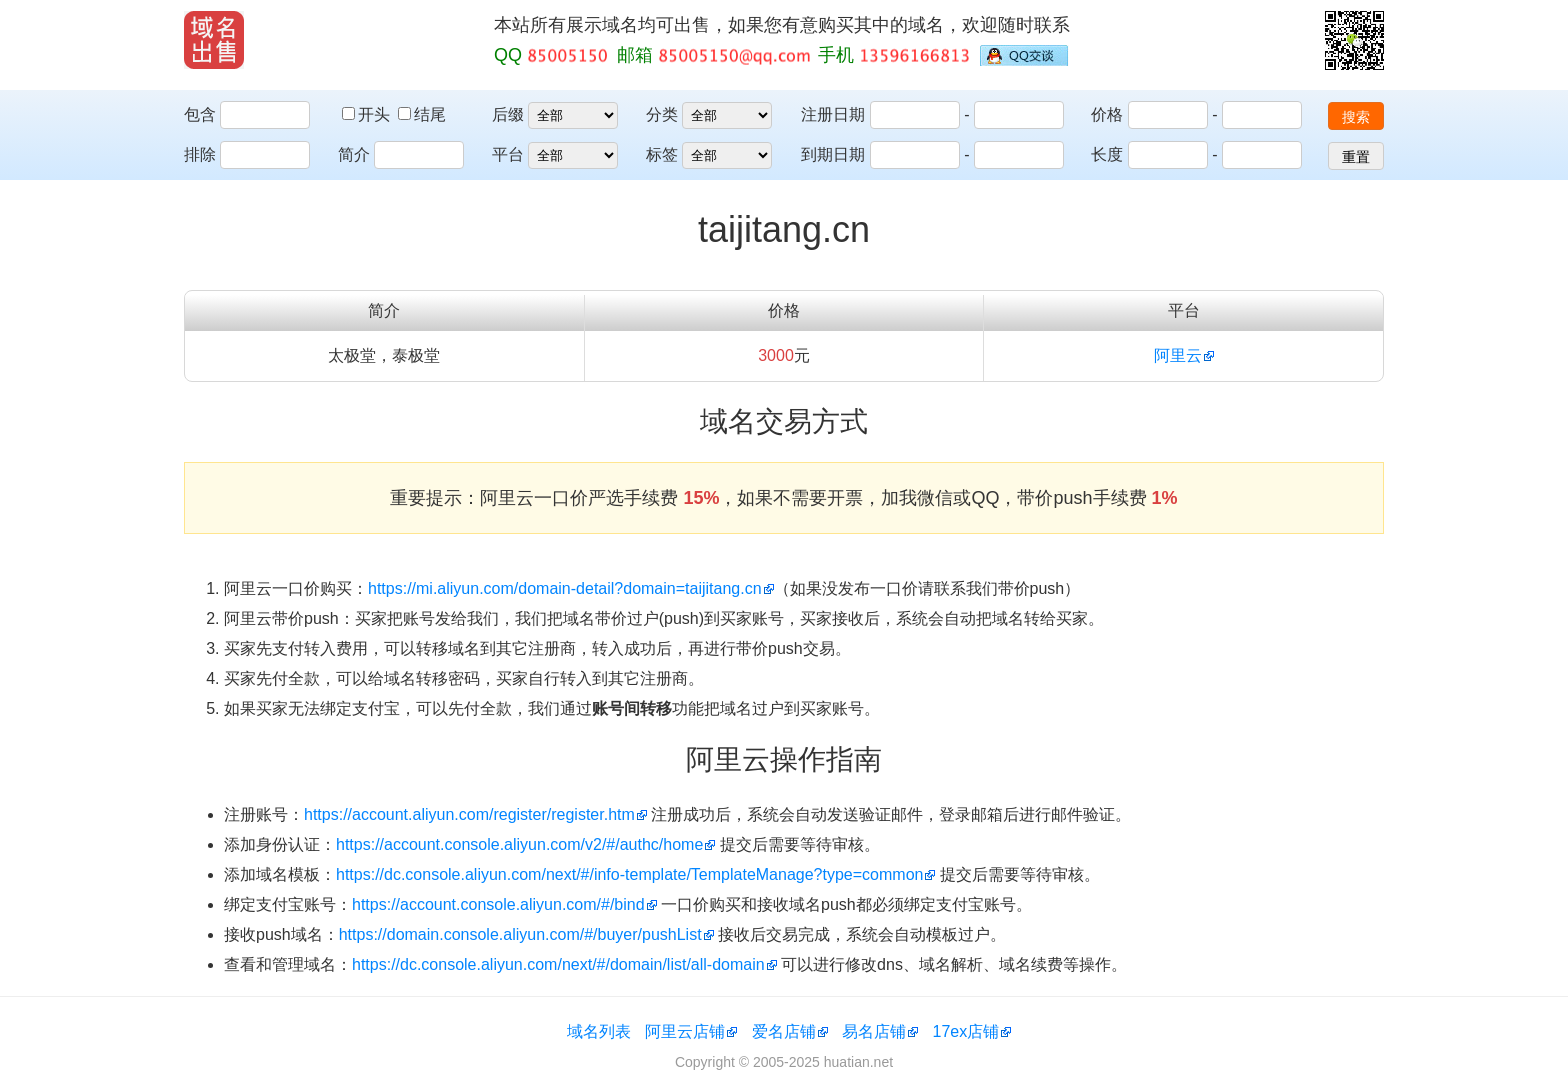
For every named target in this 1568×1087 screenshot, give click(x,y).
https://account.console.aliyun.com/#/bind (498, 904)
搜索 (1356, 117)
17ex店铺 (966, 1031)
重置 (1356, 157)
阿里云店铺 (685, 1031)
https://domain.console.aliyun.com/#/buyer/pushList (520, 934)
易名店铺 (874, 1031)
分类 (662, 114)
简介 (354, 154)
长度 (1107, 154)
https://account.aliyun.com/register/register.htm (469, 814)
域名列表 (599, 1031)
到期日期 (833, 154)
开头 (368, 114)
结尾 (422, 114)
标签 (662, 154)
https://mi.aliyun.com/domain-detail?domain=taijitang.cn (565, 588)
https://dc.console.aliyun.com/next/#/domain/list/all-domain (558, 964)
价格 (1107, 114)
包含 (200, 114)
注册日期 (833, 114)
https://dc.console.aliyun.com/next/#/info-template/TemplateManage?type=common (629, 874)
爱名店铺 (784, 1031)
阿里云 (1178, 355)
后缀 (508, 114)
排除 (200, 154)
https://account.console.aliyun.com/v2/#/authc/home (519, 844)
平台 (508, 154)
